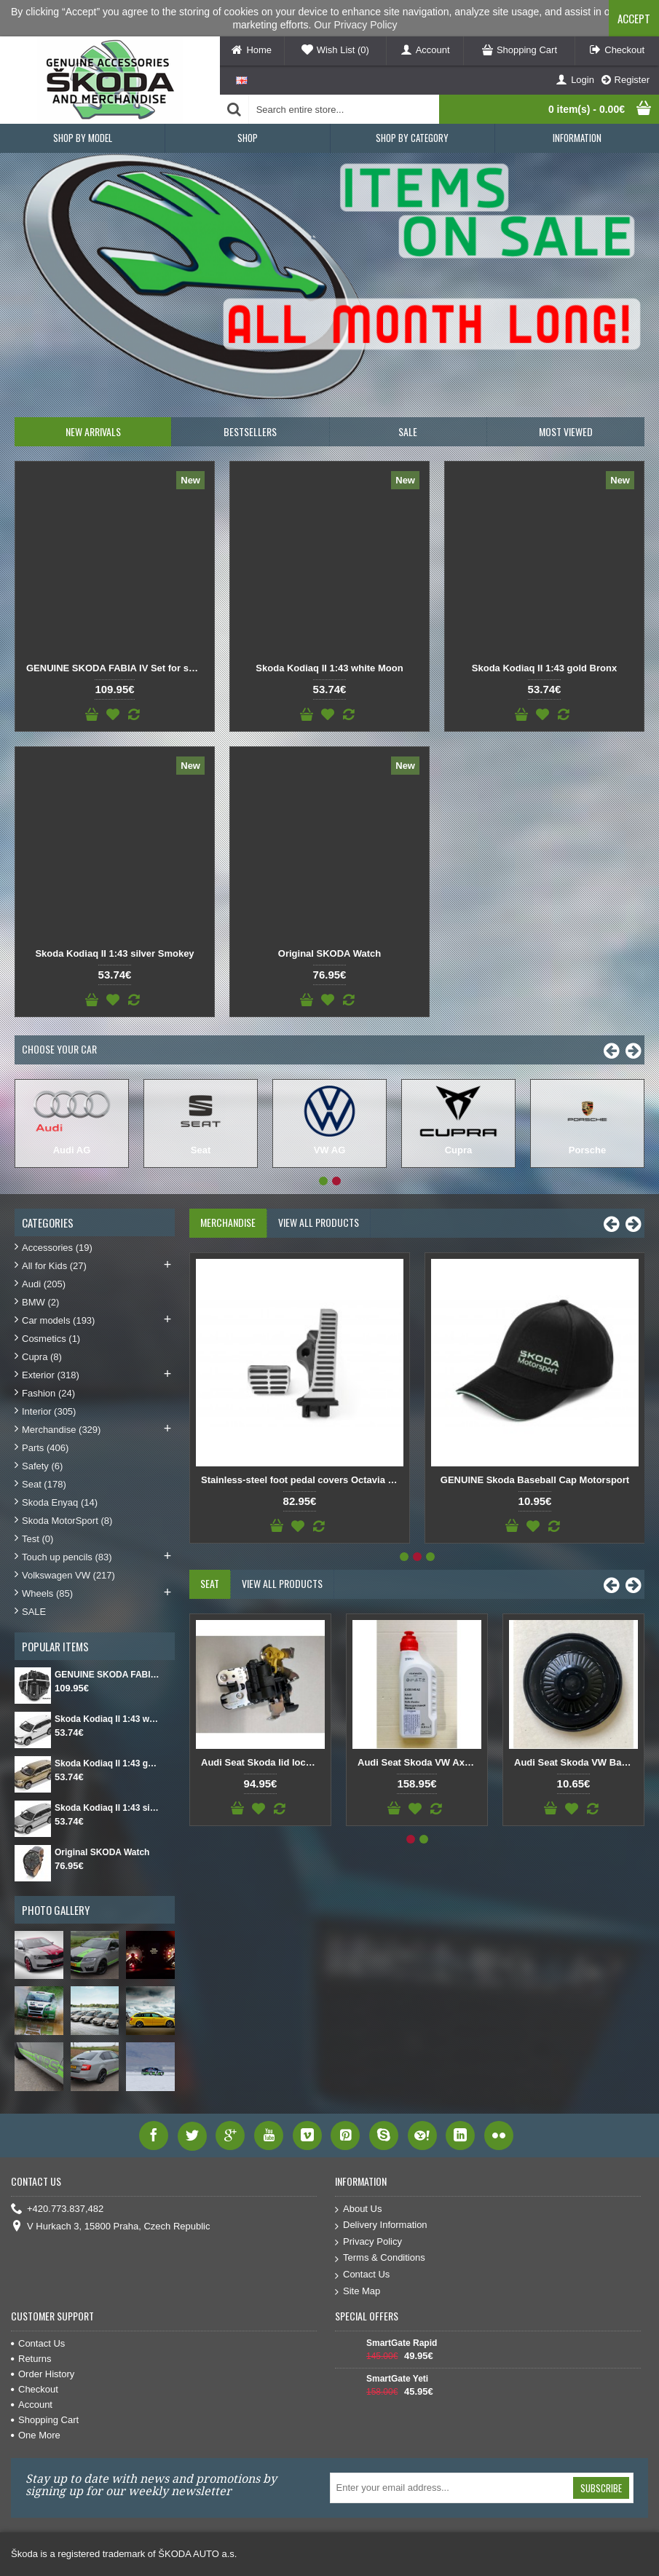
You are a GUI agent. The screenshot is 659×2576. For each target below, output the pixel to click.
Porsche (587, 1150)
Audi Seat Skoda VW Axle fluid (419, 1762)
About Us (358, 2209)
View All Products (318, 1222)
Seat (200, 1150)
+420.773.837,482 (57, 2209)
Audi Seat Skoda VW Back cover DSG (576, 1762)
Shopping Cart (45, 2419)
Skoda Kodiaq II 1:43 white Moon (329, 668)
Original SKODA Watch (329, 953)
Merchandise (228, 1222)
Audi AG (72, 1150)
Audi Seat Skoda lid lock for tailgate (263, 1762)
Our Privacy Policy (355, 25)
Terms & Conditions (380, 2258)
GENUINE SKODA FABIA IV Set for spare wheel (117, 668)
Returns (31, 2358)
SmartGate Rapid (401, 2343)
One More (35, 2435)
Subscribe (601, 2488)
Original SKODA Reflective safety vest (299, 1479)
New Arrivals (93, 431)
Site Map (357, 2291)
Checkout (34, 2389)
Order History (42, 2373)
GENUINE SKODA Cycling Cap (534, 1479)
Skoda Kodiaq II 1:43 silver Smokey (114, 953)
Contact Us (362, 2275)
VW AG (330, 1150)
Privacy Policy (368, 2242)
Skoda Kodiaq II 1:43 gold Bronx (544, 668)
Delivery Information (381, 2225)
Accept (633, 18)
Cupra (459, 1150)
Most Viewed (566, 431)
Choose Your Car (59, 1048)
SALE (407, 431)
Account (31, 2404)
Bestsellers (250, 431)
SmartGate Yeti (397, 2379)
